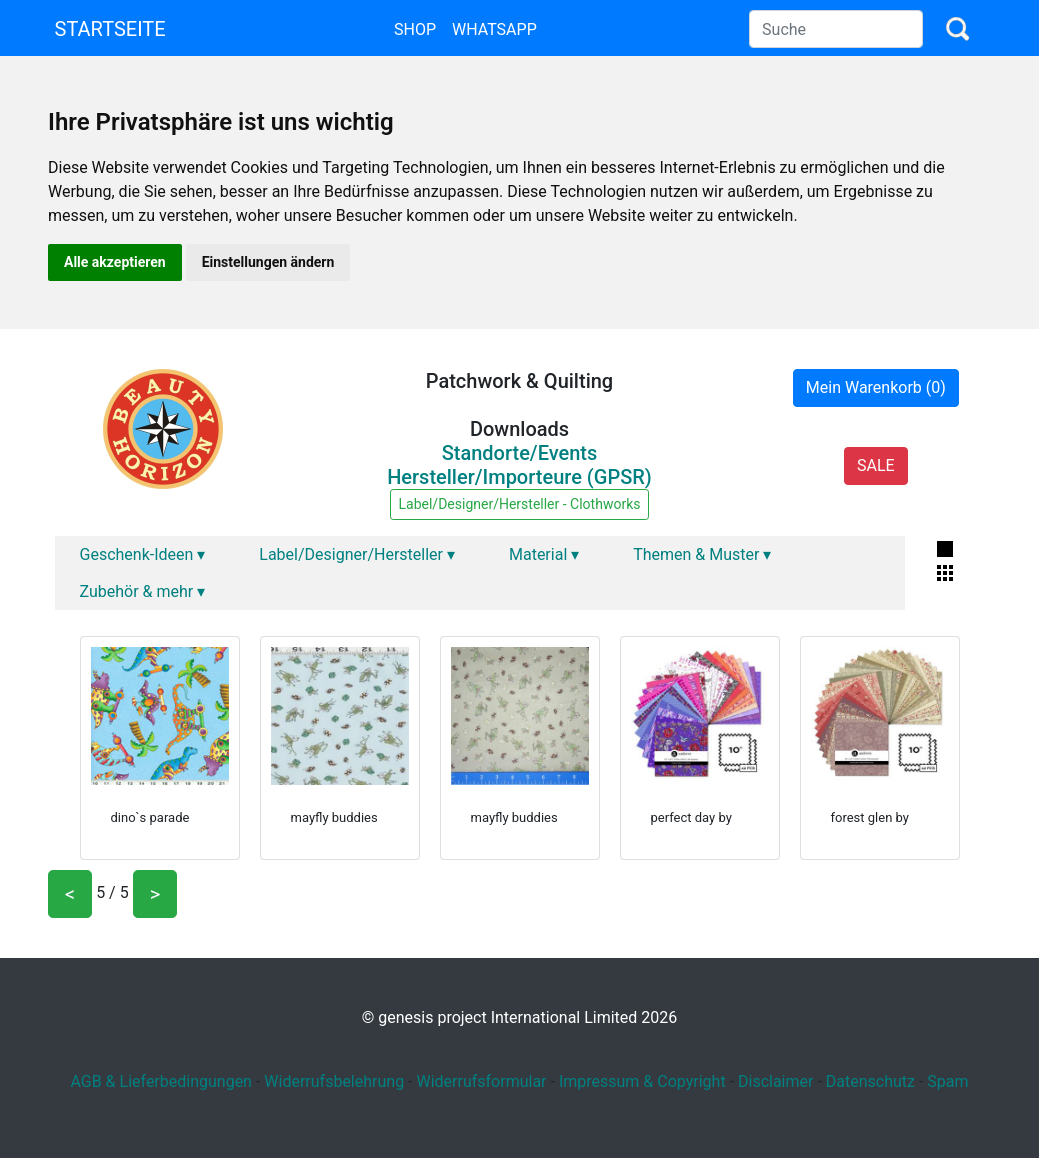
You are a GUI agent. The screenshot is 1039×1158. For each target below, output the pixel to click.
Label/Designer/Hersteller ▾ (357, 554)
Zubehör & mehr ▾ (143, 591)
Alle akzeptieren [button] (115, 262)
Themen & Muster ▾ (702, 554)
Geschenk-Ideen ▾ (143, 554)
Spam (947, 1081)
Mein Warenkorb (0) (876, 387)
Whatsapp (494, 29)
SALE (876, 465)
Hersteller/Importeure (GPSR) (519, 477)
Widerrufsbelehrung (334, 1081)
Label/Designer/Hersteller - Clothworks (520, 504)
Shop (415, 29)
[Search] (836, 29)
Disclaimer (775, 1081)
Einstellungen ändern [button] (268, 262)
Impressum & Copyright (642, 1081)
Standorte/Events (520, 453)
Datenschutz (870, 1081)
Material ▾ (544, 554)
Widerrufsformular (481, 1081)
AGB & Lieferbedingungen (161, 1081)
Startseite (110, 29)
